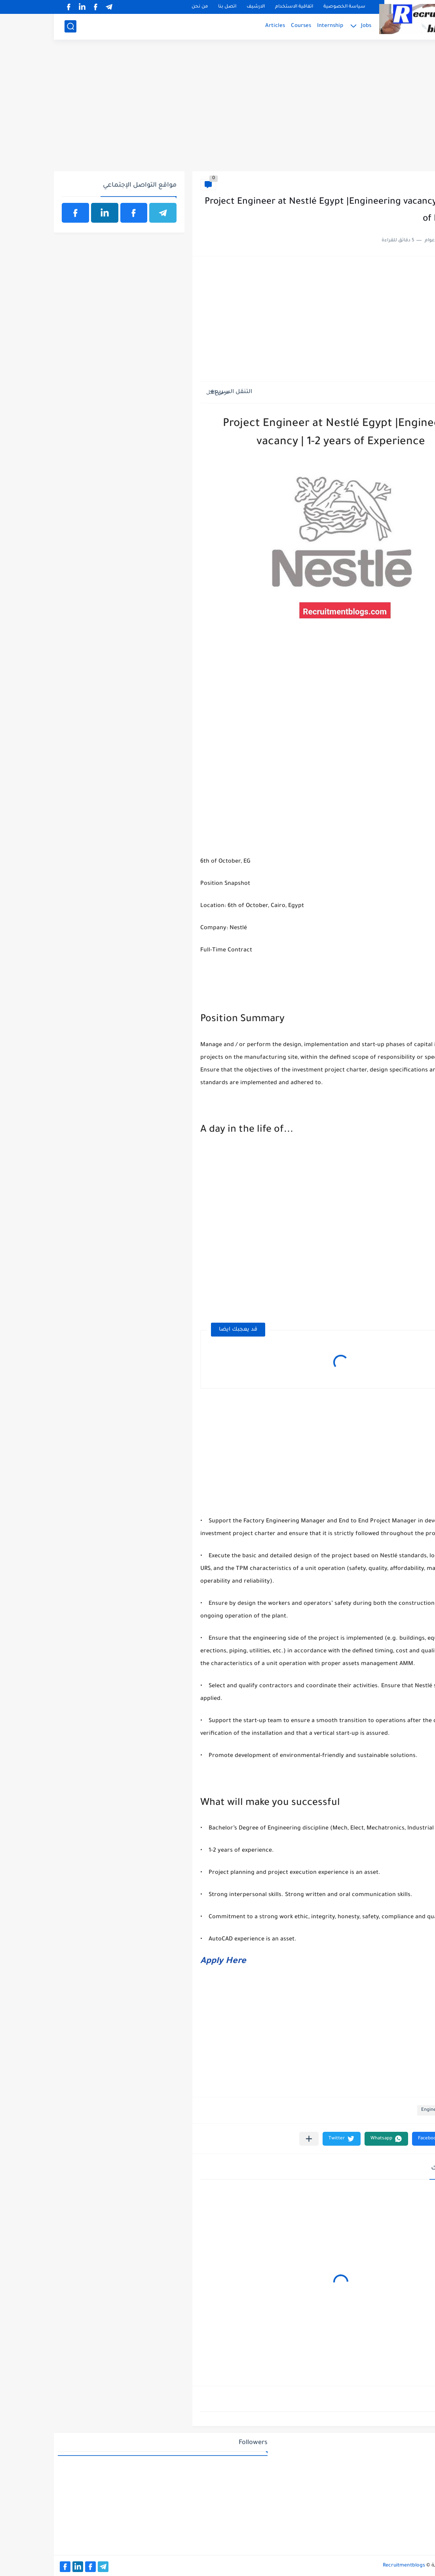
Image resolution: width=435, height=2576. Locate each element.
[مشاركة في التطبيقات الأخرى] (255, 2139)
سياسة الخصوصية (291, 7)
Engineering (408, 184)
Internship (276, 26)
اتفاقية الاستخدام (240, 7)
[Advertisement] (217, 109)
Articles (221, 26)
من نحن (146, 7)
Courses (247, 26)
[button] (379, 2139)
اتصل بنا (173, 7)
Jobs (312, 26)
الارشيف (202, 7)
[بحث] (17, 26)
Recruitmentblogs (350, 2565)
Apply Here (169, 1962)
